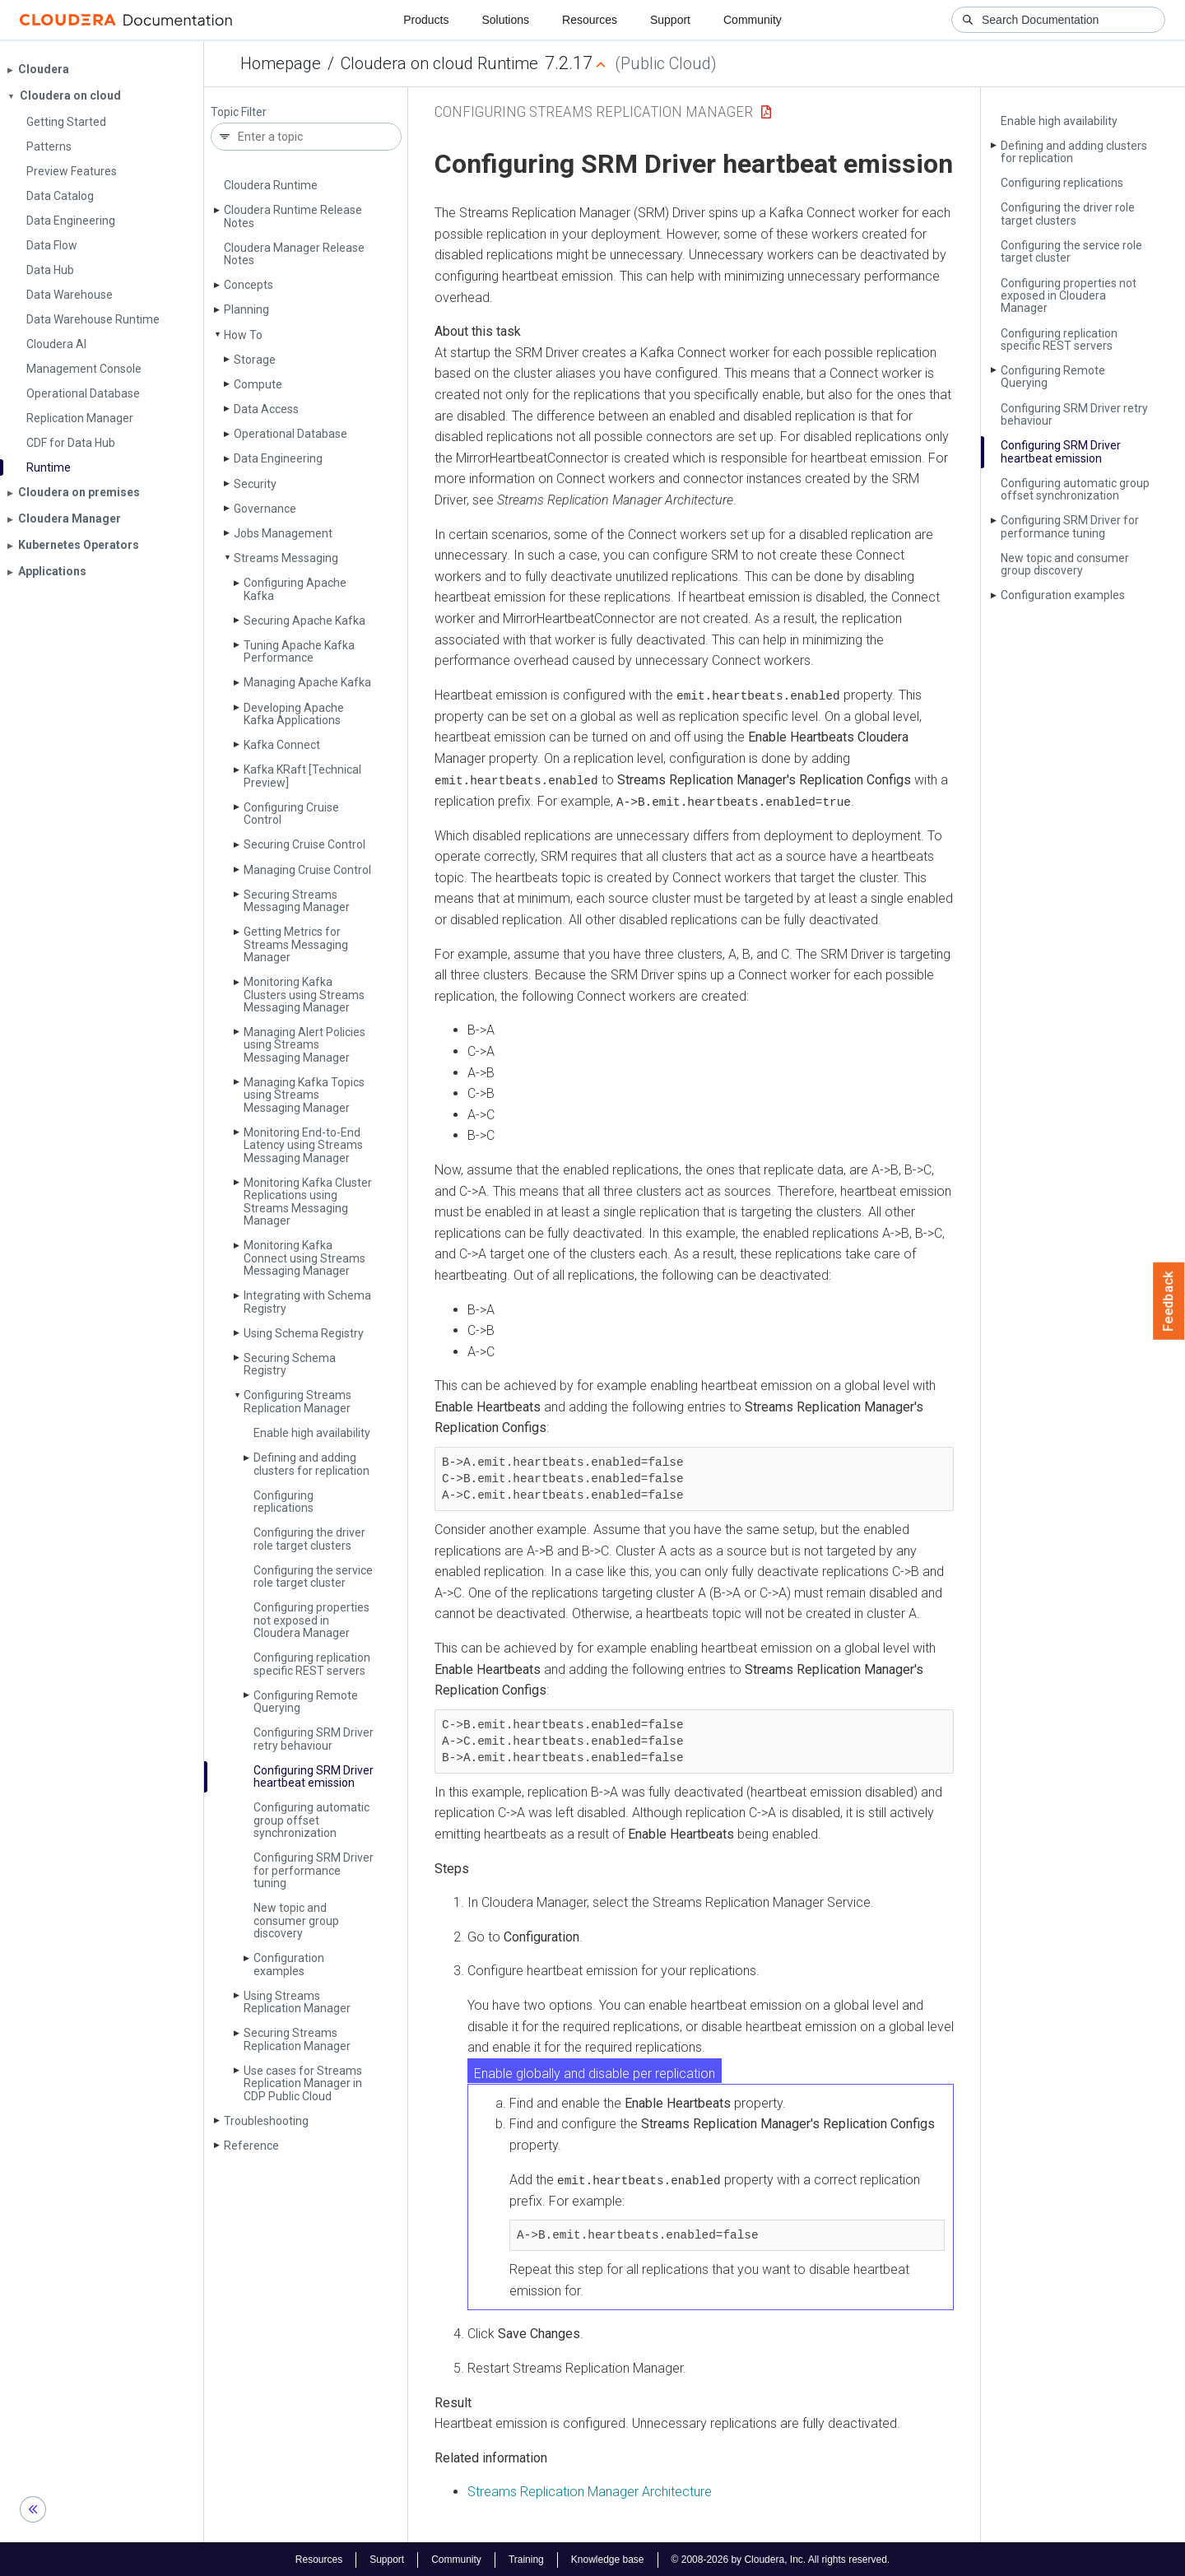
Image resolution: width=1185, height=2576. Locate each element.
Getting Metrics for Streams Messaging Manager (296, 944)
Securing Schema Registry (290, 1364)
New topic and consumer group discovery (296, 1920)
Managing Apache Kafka (307, 682)
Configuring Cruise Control (291, 813)
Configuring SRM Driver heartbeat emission (313, 1776)
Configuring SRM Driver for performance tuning (313, 1870)
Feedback (1169, 1301)
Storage (255, 359)
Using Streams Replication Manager (297, 2002)
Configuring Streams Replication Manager (297, 1401)
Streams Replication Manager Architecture (589, 2491)
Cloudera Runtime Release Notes (293, 216)
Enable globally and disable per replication (594, 2072)
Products (425, 19)
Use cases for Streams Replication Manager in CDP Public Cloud (303, 2083)
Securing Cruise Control (304, 844)
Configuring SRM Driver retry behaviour (313, 1738)
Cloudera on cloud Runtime (439, 63)
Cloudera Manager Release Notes (294, 254)
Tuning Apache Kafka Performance (299, 651)
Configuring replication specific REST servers (311, 1663)
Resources (589, 19)
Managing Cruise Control (307, 869)
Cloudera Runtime (271, 185)
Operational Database (290, 433)
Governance (265, 508)
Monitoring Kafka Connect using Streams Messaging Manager (304, 1258)
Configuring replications (283, 1501)
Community (752, 19)
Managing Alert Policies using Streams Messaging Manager (304, 1044)
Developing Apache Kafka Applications (294, 714)
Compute (258, 384)
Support (670, 19)
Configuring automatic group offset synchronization (311, 1820)
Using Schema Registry (304, 1333)
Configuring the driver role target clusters (309, 1538)
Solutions (505, 19)
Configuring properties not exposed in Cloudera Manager (311, 1620)
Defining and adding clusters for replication (311, 1463)
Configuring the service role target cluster (313, 1576)
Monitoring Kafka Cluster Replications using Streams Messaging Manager (308, 1201)
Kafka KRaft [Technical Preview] (302, 775)
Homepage (280, 63)
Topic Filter (239, 112)
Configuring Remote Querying (305, 1701)
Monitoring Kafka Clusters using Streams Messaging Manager (304, 994)
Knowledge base (607, 2558)
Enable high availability (311, 1432)
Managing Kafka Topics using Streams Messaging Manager (304, 1095)
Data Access (266, 409)
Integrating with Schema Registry (307, 1301)
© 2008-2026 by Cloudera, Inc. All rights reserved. (781, 2558)
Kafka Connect (282, 744)
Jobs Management (283, 533)
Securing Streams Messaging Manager (297, 901)
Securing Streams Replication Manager (297, 2039)
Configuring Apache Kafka (295, 589)
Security (255, 484)
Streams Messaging (286, 558)
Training (526, 2558)
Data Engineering (278, 458)
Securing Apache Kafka (304, 620)
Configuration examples (288, 1964)
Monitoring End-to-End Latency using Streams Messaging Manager (303, 1145)
